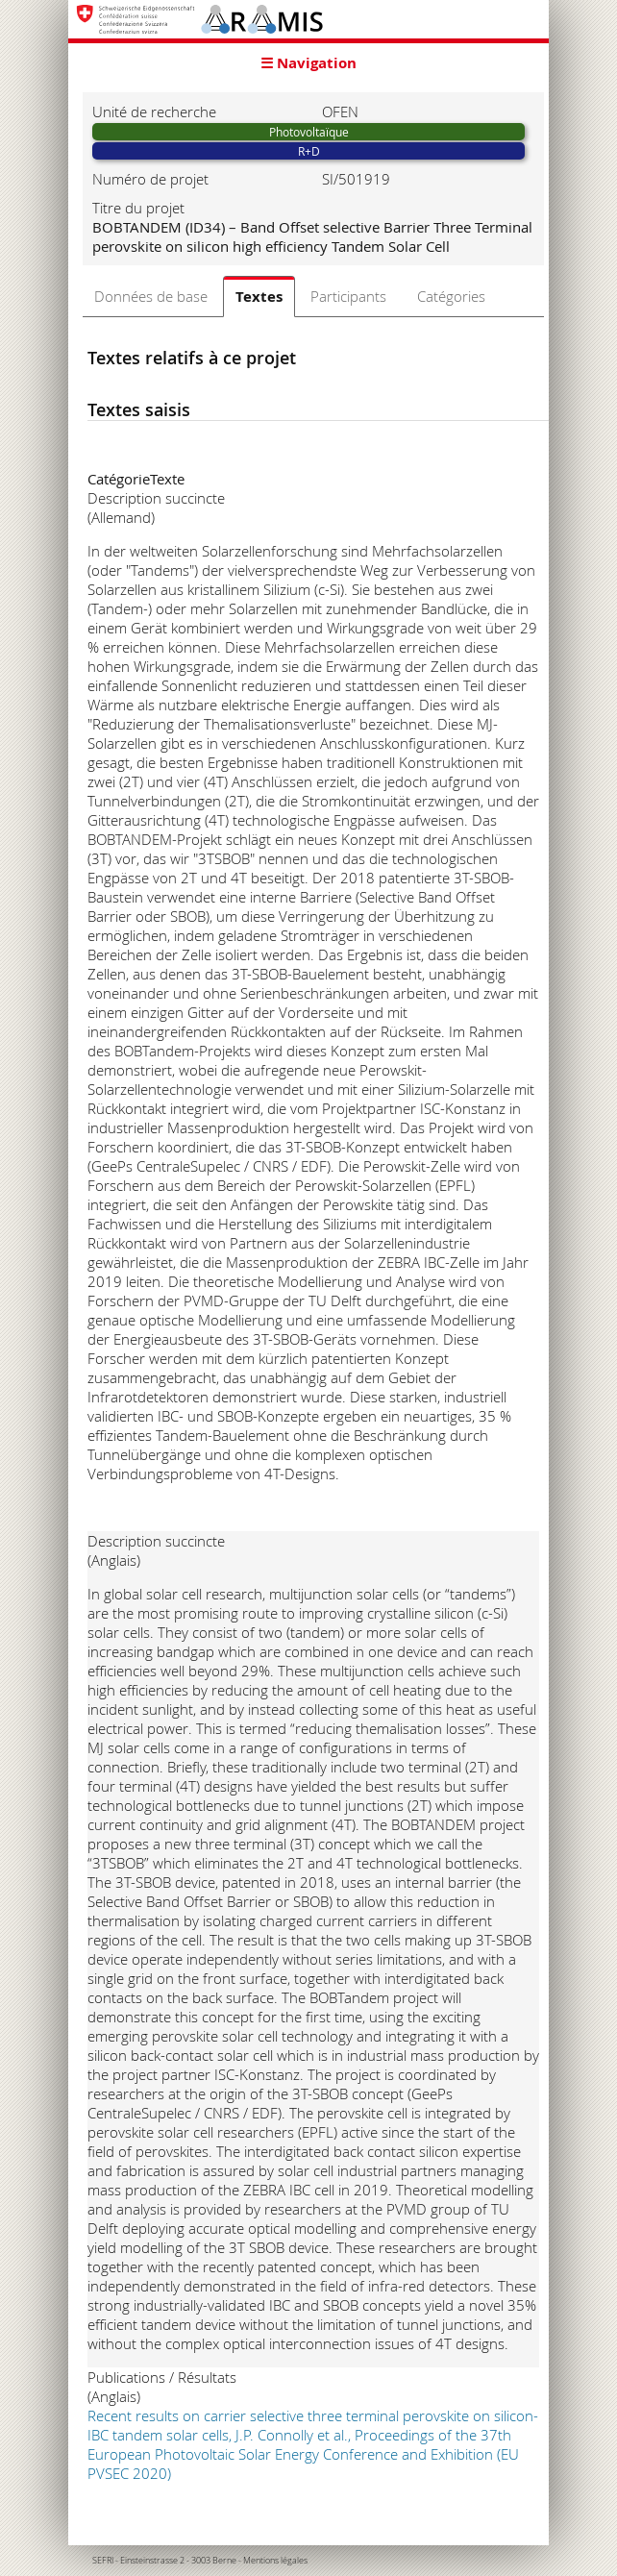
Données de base (151, 296)
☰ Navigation (308, 63)
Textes (259, 296)
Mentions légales (275, 2560)
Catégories (451, 296)
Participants (348, 296)
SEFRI (102, 2560)
